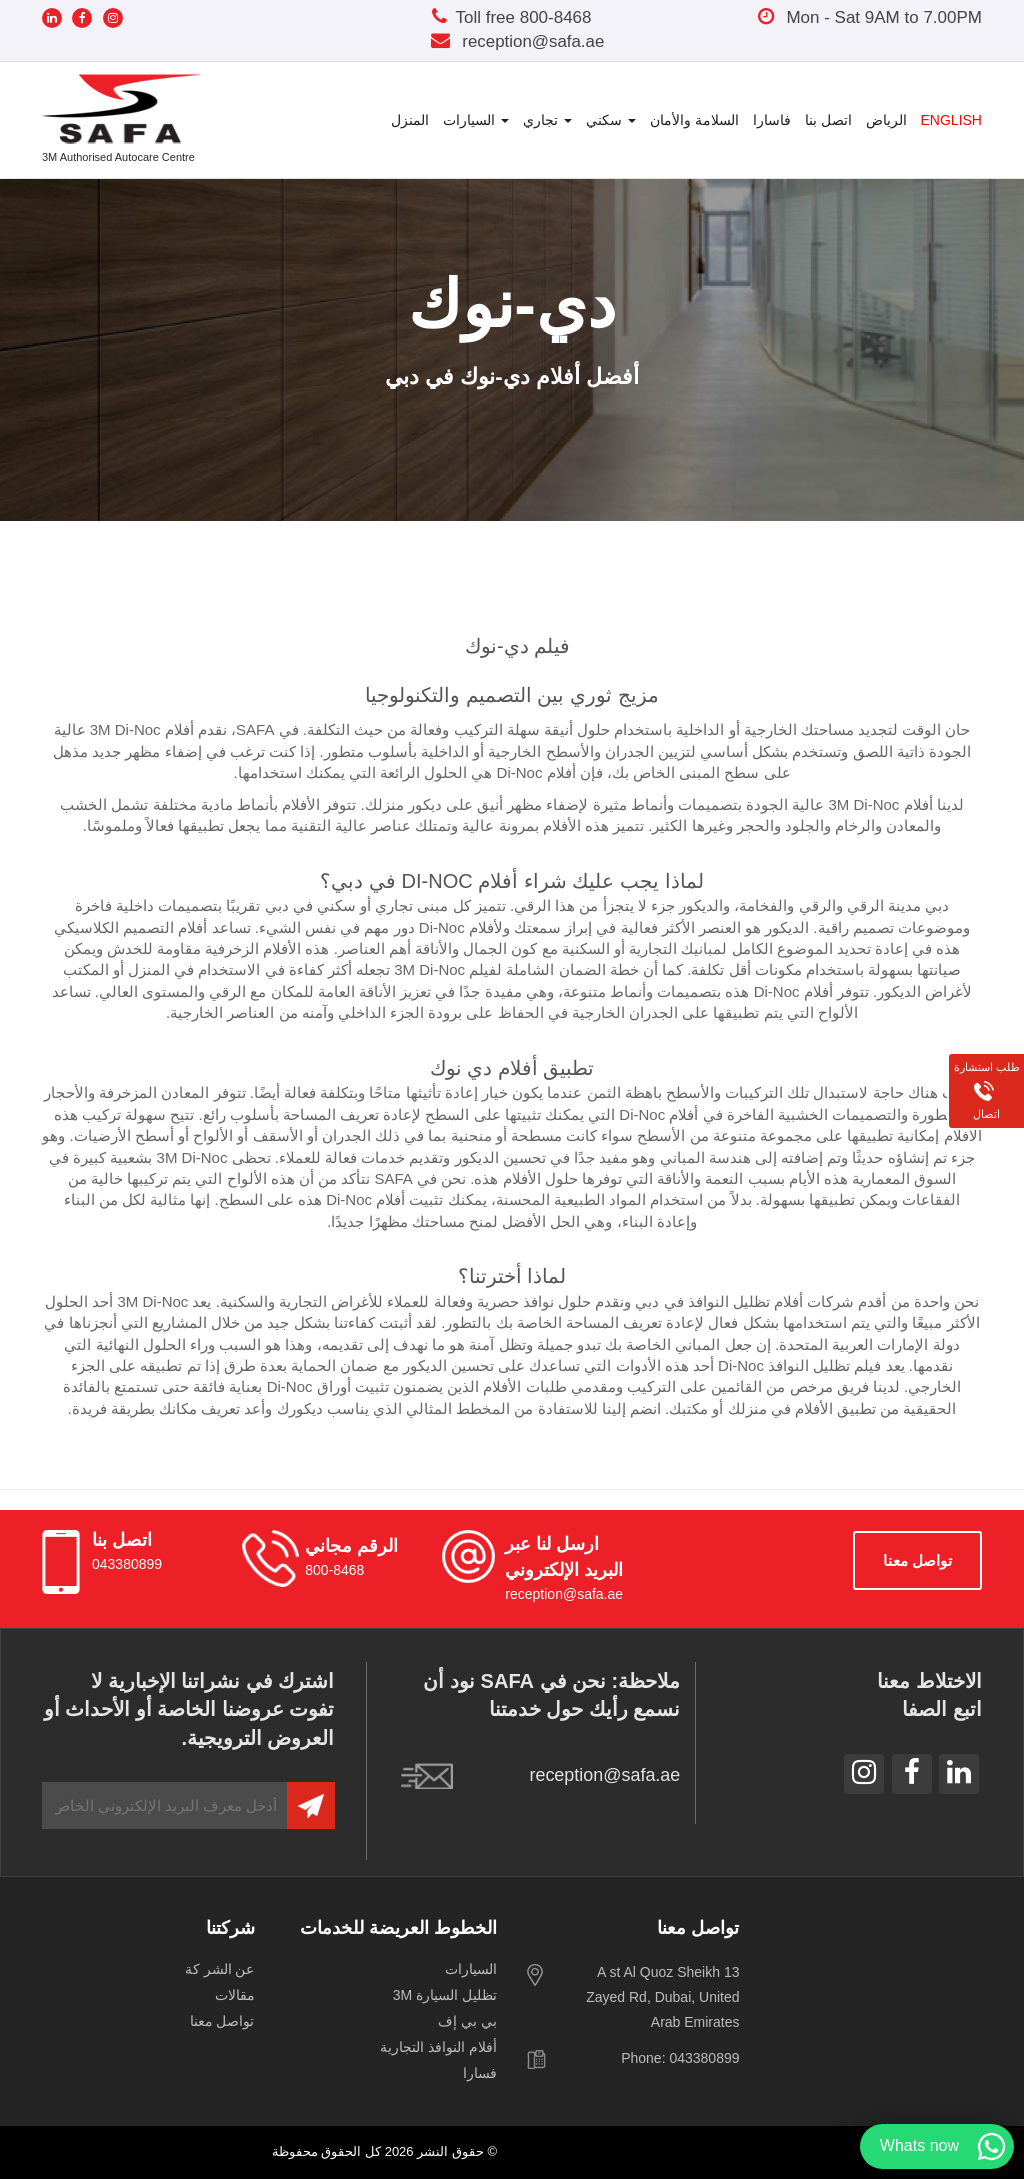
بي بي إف (467, 2021)
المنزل (410, 120)
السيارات (476, 120)
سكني (611, 120)
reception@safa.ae (517, 41)
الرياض (886, 120)
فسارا (480, 2073)
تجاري (547, 120)
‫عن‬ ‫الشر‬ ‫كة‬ (220, 1969)
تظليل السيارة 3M (445, 1995)
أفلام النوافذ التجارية (438, 2047)
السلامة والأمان (694, 120)
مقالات (235, 1995)
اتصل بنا (828, 120)
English (951, 120)
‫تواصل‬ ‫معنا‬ (917, 1560)
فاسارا (772, 120)
